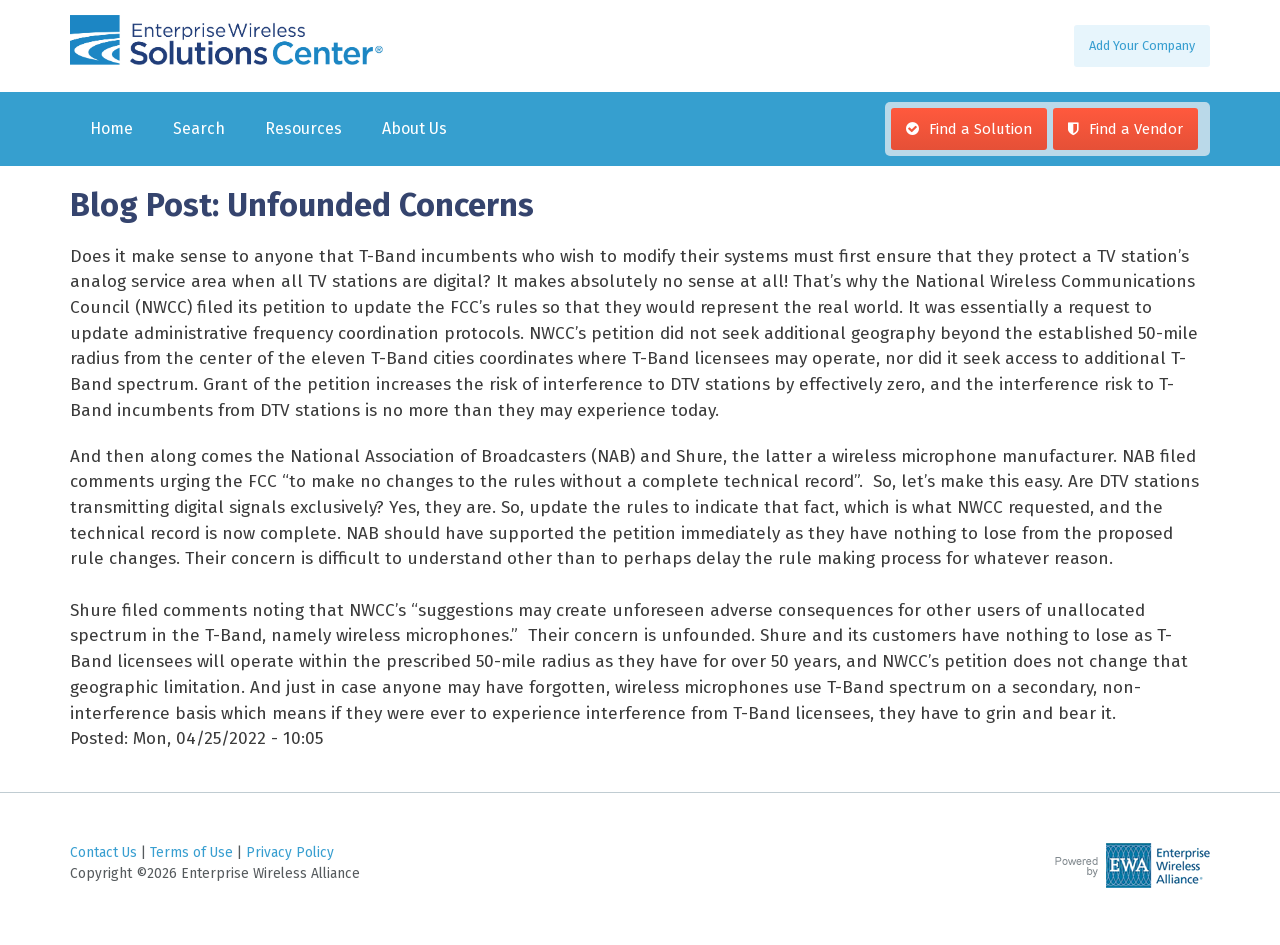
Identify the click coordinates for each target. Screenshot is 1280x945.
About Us (414, 128)
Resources (303, 128)
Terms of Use (191, 852)
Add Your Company (1142, 45)
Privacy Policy (290, 852)
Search (199, 128)
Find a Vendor (1136, 129)
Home (111, 128)
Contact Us (103, 852)
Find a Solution (980, 129)
